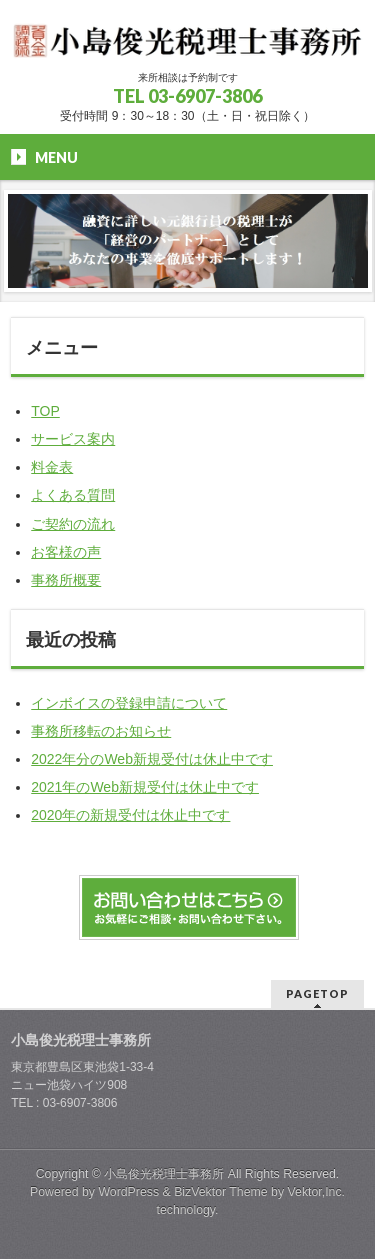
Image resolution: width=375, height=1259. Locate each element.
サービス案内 (73, 439)
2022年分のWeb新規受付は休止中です (152, 759)
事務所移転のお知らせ (101, 731)
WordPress (128, 1192)
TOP (45, 411)
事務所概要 (66, 580)
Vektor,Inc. (317, 1192)
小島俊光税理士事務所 (164, 1174)
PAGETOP (317, 993)
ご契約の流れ (73, 524)
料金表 (52, 467)
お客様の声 (66, 552)
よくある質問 (73, 495)
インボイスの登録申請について (129, 703)
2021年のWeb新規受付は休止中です (145, 787)
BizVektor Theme (221, 1192)
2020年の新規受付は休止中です (130, 815)
